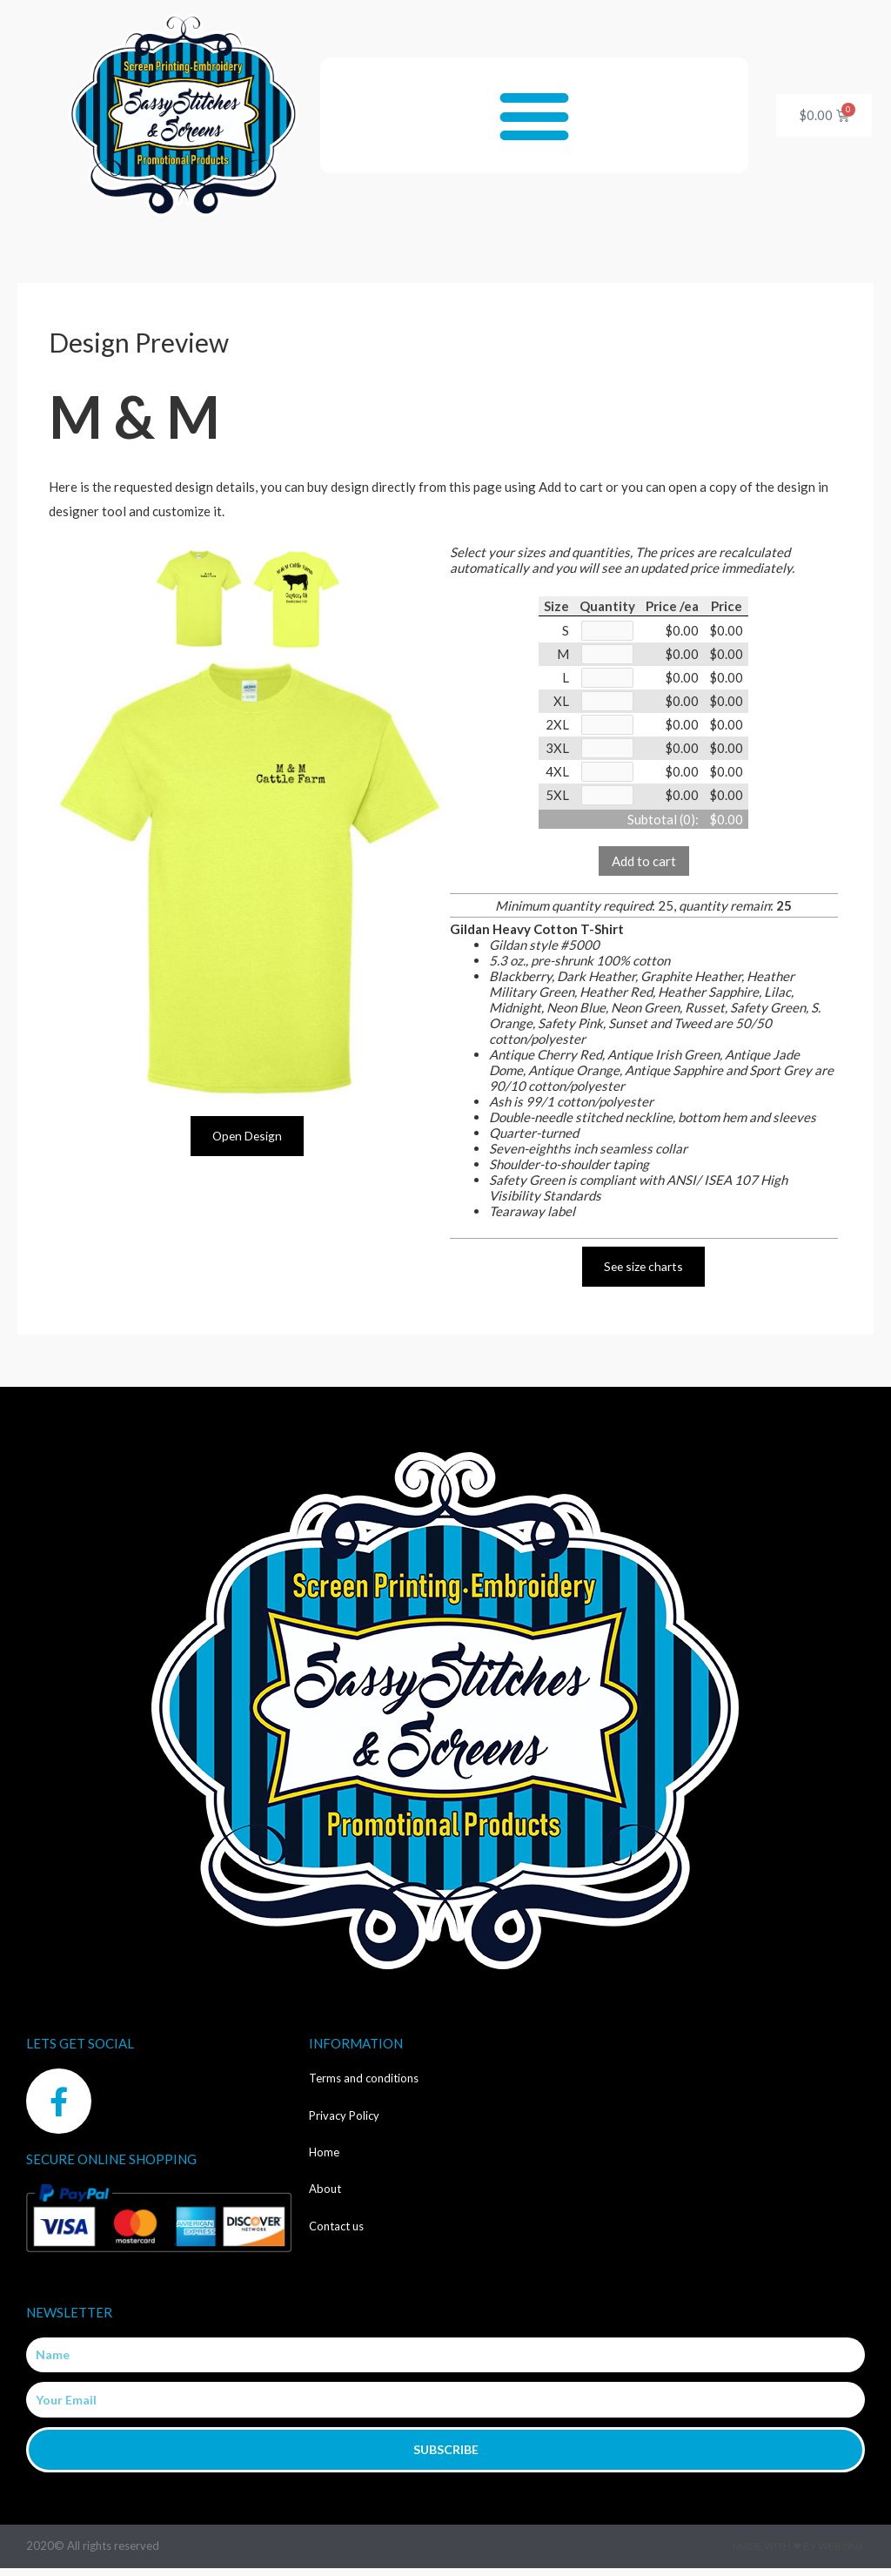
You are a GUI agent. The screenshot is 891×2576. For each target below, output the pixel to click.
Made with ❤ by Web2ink (799, 2553)
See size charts (644, 1273)
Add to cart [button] (644, 868)
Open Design (247, 1136)
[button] (535, 115)
